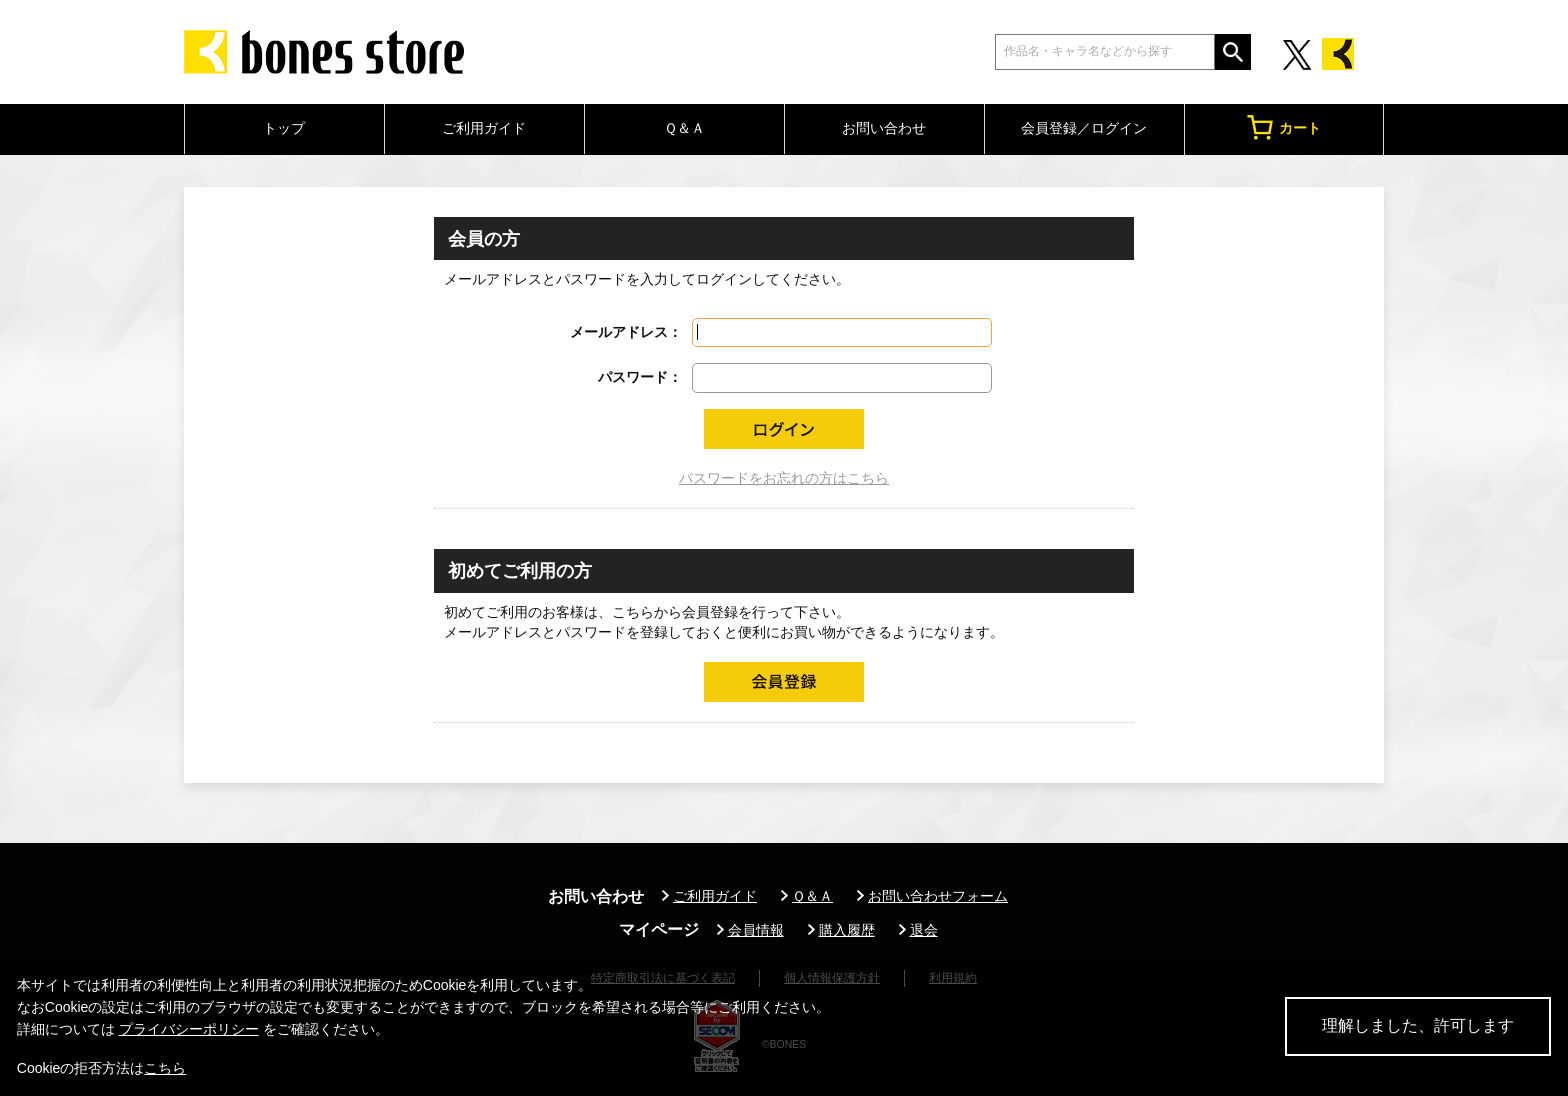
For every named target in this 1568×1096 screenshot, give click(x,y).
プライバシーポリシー (189, 1029)
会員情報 (756, 930)
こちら (165, 1068)
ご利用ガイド (484, 128)
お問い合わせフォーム (938, 896)
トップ (284, 128)
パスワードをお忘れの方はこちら (784, 478)
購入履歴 (847, 930)
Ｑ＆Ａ (684, 128)
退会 (924, 930)
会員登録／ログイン (1084, 128)
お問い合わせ (884, 128)
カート (1284, 127)
